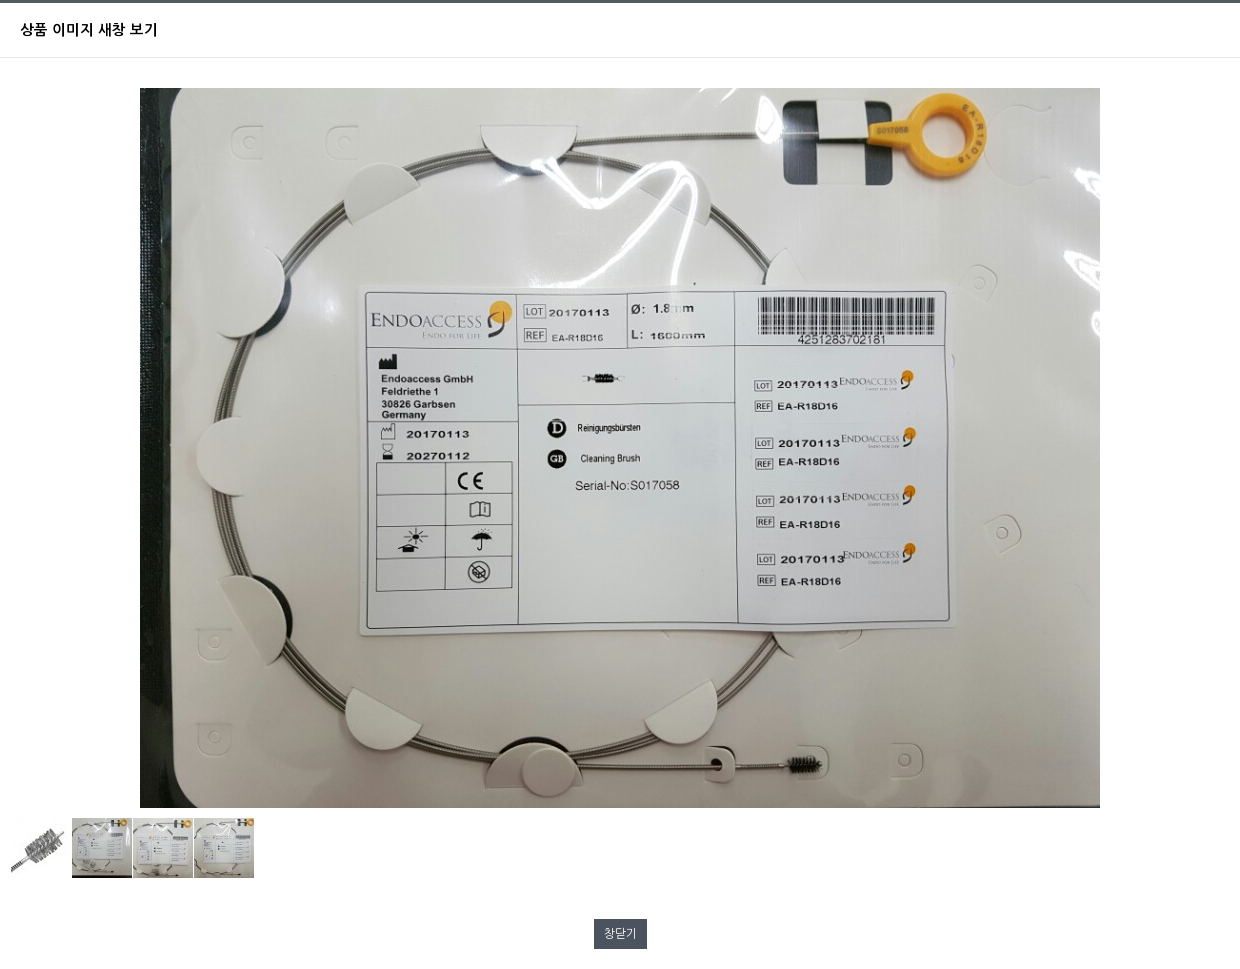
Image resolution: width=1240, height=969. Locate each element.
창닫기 (620, 934)
